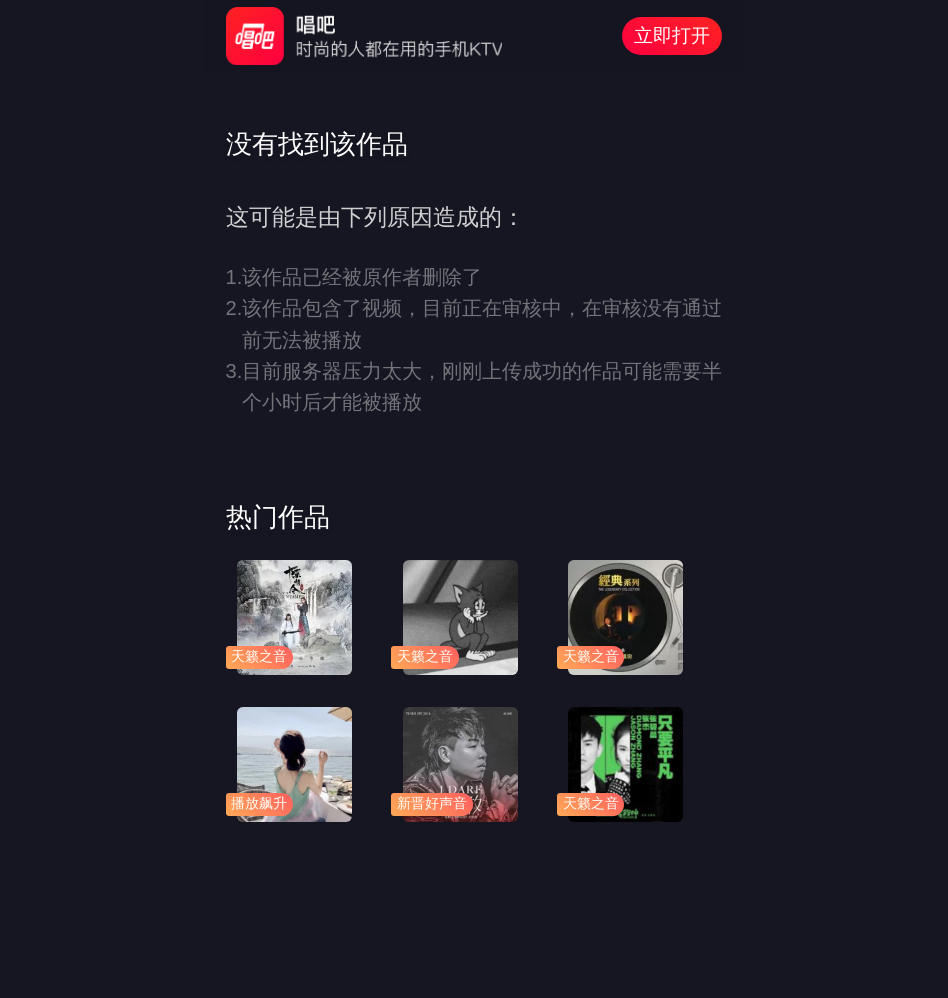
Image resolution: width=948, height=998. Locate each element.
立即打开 (672, 35)
